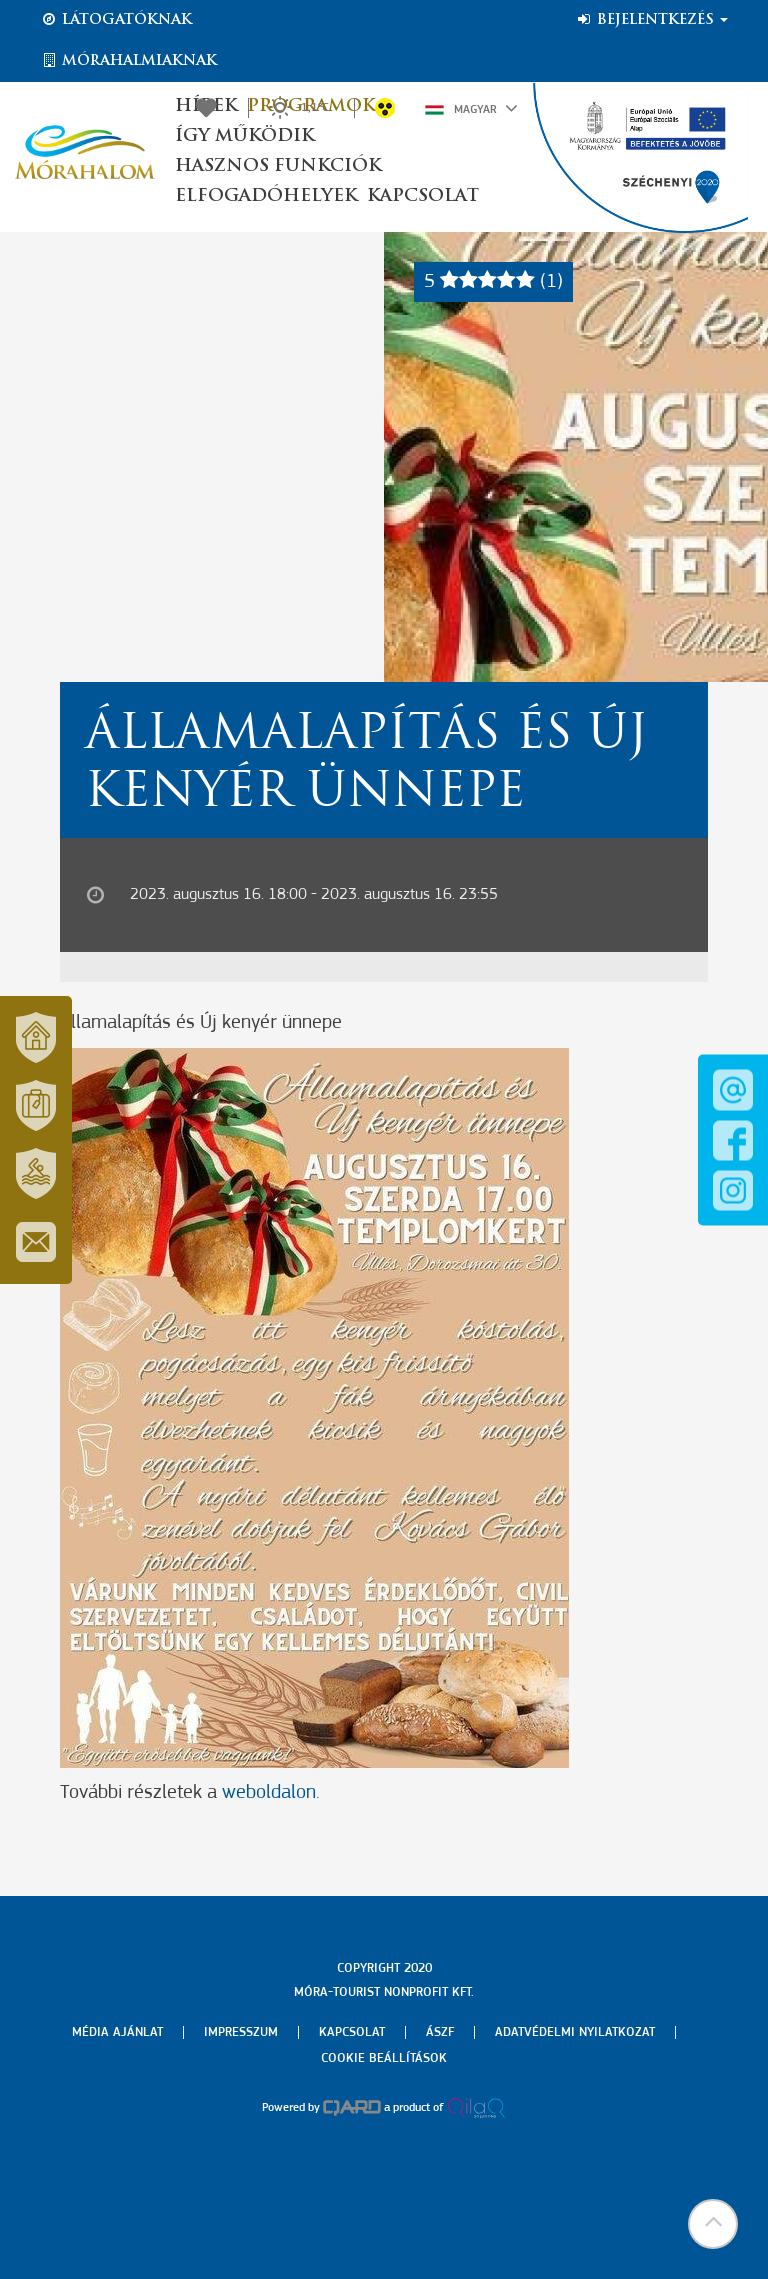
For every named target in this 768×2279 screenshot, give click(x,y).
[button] (713, 2224)
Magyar (471, 108)
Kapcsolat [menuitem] (352, 2032)
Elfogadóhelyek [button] (266, 196)
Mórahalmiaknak (128, 61)
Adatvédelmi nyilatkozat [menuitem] (575, 2032)
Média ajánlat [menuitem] (117, 2032)
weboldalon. (271, 1793)
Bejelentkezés (651, 20)
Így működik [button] (244, 136)
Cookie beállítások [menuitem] (384, 2058)
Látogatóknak (116, 20)
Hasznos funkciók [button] (278, 166)
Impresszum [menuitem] (241, 2032)
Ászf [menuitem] (440, 2032)
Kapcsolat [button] (423, 196)
